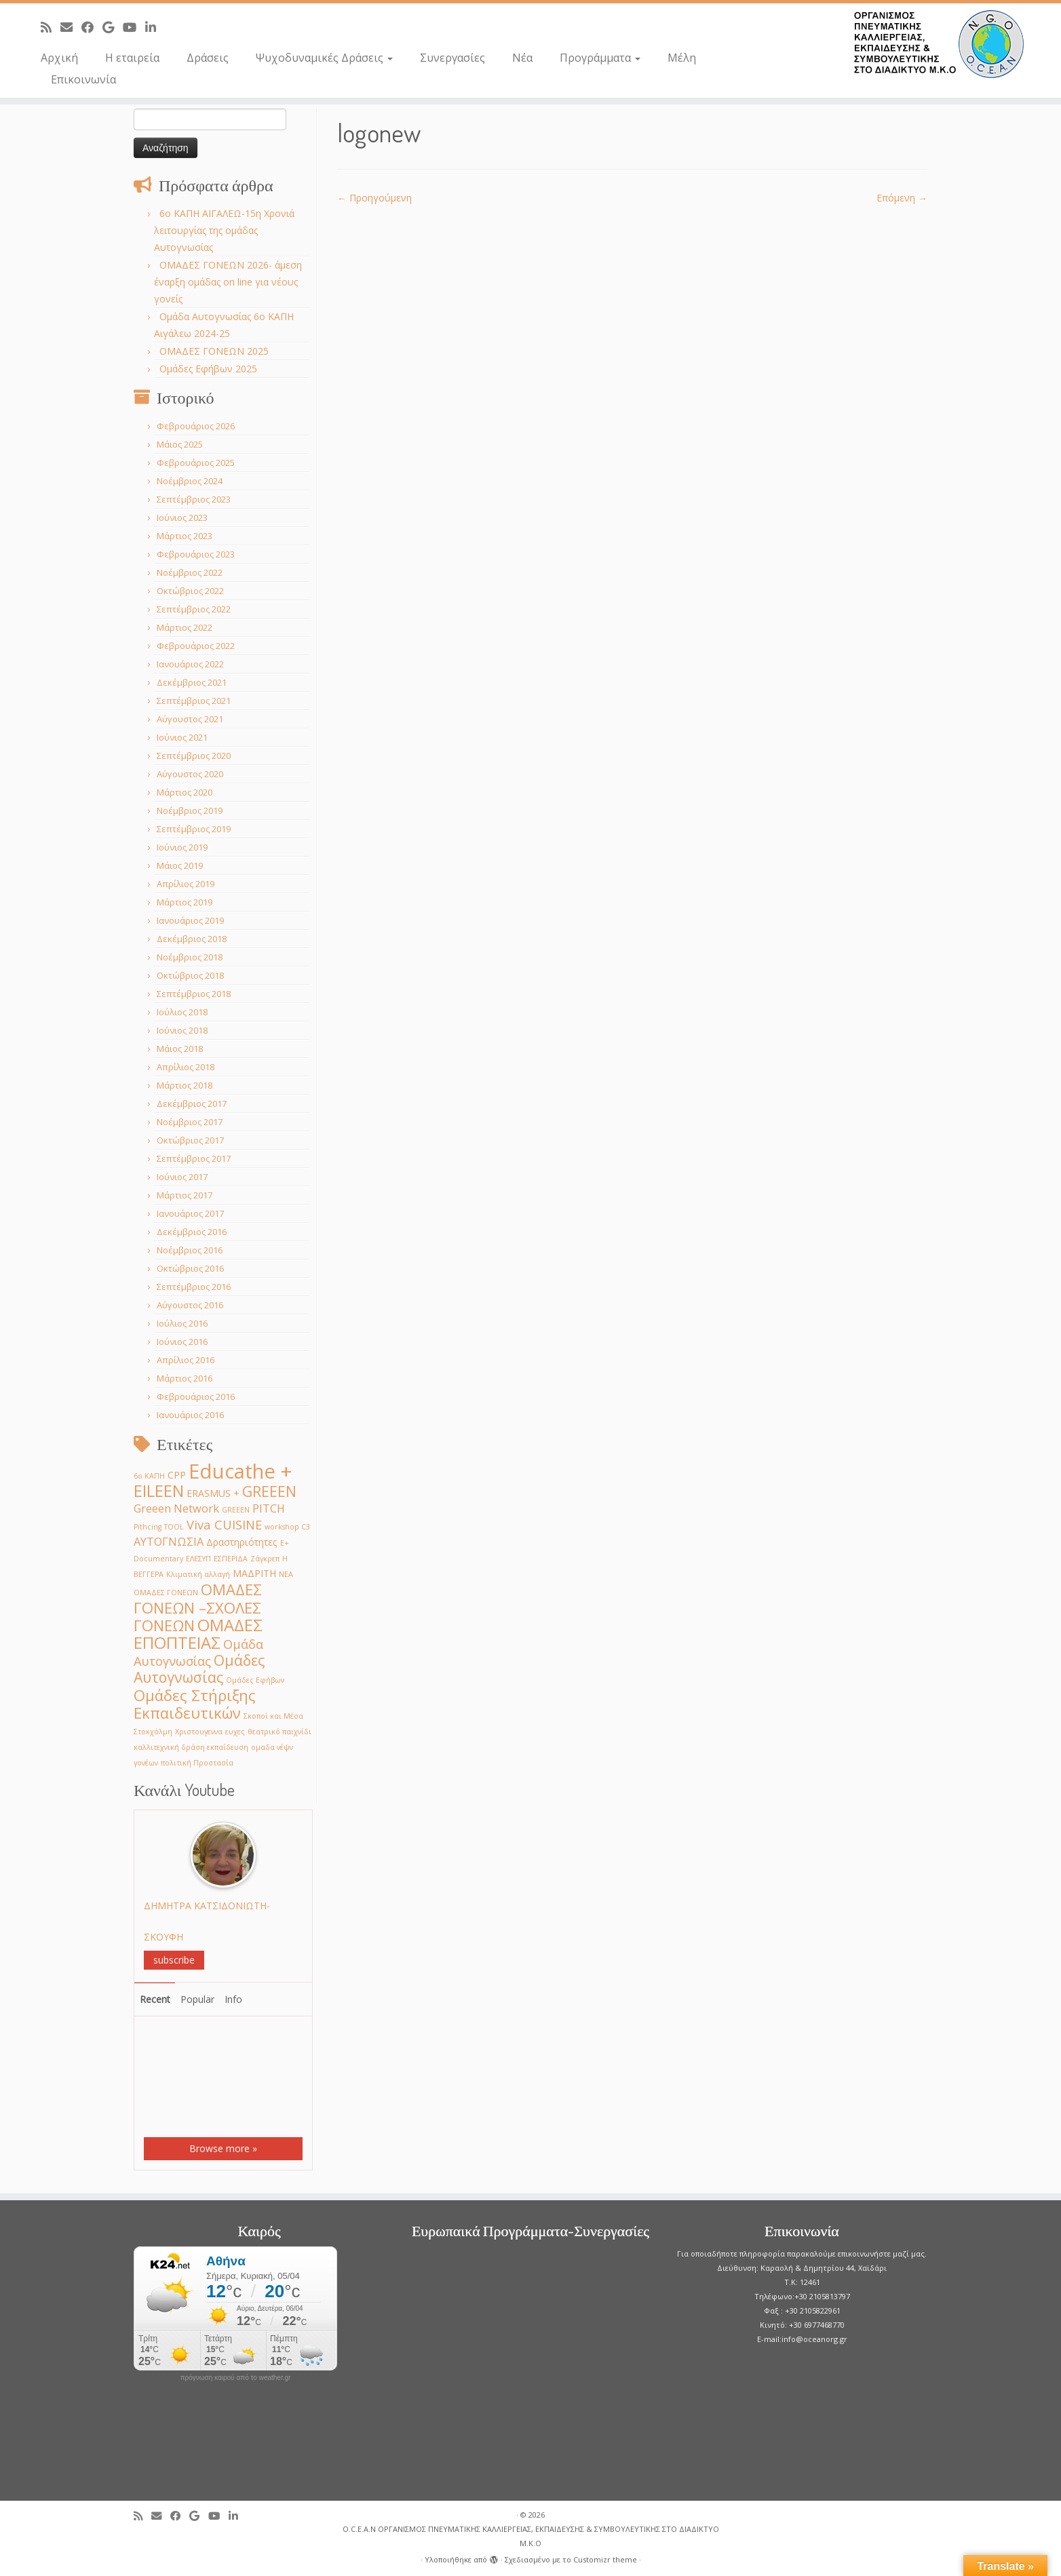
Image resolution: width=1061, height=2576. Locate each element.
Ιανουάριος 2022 (190, 664)
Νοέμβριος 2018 (190, 957)
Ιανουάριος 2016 (190, 1415)
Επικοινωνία (83, 79)
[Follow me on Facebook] (91, 27)
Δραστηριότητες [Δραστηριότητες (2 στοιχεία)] (241, 1542)
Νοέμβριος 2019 (190, 810)
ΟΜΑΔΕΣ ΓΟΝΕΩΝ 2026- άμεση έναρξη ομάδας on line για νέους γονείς (228, 281)
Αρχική (59, 57)
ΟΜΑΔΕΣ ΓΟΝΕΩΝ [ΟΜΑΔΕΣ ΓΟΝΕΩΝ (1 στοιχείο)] (166, 1592)
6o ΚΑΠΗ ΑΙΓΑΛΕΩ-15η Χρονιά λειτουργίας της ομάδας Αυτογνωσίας (224, 230)
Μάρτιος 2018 (184, 1085)
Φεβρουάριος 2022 (196, 646)
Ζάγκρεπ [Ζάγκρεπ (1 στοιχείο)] (264, 1558)
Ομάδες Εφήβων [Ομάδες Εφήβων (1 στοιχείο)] (255, 1680)
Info (233, 1999)
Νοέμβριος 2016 (190, 1250)
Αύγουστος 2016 (190, 1305)
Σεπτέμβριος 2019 (194, 829)
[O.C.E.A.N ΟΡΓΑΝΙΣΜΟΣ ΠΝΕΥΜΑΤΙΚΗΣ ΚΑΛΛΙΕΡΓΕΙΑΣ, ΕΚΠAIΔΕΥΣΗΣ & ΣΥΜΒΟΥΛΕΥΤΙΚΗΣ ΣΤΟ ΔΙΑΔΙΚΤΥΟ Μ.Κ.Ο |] (938, 44)
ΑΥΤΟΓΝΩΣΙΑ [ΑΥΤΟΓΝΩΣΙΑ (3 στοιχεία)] (169, 1541)
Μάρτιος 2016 (184, 1378)
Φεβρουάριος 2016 (196, 1396)
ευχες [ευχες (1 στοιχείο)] (235, 1731)
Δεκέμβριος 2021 (192, 682)
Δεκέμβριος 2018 (192, 939)
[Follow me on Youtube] (134, 27)
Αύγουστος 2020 (190, 774)
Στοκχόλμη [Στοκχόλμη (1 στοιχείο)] (153, 1731)
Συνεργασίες (452, 57)
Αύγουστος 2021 (190, 719)
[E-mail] (70, 27)
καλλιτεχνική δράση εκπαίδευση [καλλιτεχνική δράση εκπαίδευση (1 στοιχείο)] (191, 1747)
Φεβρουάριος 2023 (196, 554)
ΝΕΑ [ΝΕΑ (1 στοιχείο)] (286, 1574)
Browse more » (223, 2148)
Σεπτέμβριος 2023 (194, 499)
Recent (155, 1999)
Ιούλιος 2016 (182, 1323)
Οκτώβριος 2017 (190, 1140)
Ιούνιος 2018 (182, 1030)
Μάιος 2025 (180, 444)
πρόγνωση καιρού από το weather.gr (235, 2378)
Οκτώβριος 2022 (190, 591)
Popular (197, 1999)
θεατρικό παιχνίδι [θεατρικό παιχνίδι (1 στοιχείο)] (279, 1731)
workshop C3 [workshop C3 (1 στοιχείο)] (287, 1526)
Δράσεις (208, 57)
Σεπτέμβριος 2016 (194, 1287)
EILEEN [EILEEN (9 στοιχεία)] (159, 1490)
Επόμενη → (901, 197)
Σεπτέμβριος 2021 (194, 701)
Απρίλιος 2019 (185, 884)
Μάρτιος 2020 (184, 792)
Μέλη (682, 57)
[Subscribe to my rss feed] (50, 27)
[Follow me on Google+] (112, 27)
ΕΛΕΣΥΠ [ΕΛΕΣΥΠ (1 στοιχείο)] (198, 1558)
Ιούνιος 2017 (182, 1177)
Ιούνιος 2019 (182, 847)
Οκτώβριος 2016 (190, 1268)
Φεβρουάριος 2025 (196, 462)
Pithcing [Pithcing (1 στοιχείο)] (147, 1526)
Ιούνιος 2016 (182, 1341)
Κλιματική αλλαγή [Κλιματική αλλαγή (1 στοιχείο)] (198, 1574)
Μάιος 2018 (180, 1048)
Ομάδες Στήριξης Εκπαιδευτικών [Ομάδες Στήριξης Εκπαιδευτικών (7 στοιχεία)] (195, 1704)
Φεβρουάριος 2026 (196, 426)
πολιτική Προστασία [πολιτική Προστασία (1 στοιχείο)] (197, 1763)
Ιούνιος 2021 (182, 737)
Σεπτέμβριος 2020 (194, 755)
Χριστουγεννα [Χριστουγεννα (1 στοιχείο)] (199, 1731)
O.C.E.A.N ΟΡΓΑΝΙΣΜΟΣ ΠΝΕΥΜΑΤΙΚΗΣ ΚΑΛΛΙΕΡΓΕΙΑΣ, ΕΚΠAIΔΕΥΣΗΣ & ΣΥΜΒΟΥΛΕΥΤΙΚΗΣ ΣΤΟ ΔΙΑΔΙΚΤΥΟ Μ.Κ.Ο (531, 2536)
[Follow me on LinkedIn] (155, 27)
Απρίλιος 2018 (185, 1067)
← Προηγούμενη (374, 197)
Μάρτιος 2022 (184, 627)
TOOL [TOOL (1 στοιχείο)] (174, 1526)
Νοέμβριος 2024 (190, 481)
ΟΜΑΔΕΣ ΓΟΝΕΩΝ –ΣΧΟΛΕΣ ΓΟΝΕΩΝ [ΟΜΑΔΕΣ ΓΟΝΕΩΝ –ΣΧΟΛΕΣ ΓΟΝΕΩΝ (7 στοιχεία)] (198, 1607)
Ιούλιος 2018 (182, 1012)
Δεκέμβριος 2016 (192, 1232)
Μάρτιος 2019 (184, 902)
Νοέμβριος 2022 (190, 572)
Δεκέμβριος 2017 (192, 1103)
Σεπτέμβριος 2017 (194, 1158)
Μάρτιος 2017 (184, 1195)
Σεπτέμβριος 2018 (194, 994)
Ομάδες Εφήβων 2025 (208, 368)
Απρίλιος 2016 (185, 1360)
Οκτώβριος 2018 (190, 975)
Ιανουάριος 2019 (190, 920)
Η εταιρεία (132, 57)
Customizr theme (605, 2559)
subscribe (174, 1959)
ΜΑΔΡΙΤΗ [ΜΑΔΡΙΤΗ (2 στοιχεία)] (254, 1573)
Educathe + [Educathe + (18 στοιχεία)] (240, 1471)
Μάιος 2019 (180, 865)
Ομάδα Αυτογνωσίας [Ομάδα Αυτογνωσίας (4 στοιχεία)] (198, 1652)
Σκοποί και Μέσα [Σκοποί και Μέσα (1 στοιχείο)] (273, 1716)
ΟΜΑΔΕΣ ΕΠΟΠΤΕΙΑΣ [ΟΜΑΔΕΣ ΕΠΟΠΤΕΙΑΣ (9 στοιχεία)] (198, 1634)
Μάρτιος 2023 (184, 536)
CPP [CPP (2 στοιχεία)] (177, 1474)
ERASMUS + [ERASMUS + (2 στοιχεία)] (213, 1493)
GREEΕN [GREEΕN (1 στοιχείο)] (236, 1510)
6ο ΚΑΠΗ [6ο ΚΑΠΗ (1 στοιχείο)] (149, 1476)
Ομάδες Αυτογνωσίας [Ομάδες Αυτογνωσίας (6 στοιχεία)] (199, 1668)
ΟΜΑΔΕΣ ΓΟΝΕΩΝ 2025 (214, 351)
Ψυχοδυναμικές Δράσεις (324, 57)
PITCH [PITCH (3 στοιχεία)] (268, 1508)
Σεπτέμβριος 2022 (194, 609)
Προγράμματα (600, 57)
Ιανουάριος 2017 (190, 1213)
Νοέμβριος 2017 (190, 1122)
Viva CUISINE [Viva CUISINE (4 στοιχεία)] (224, 1524)
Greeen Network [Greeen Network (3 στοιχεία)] (176, 1508)
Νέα (522, 57)
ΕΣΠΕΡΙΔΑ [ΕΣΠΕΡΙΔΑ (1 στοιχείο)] (231, 1558)
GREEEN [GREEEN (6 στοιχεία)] (269, 1491)
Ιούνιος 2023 (182, 517)
